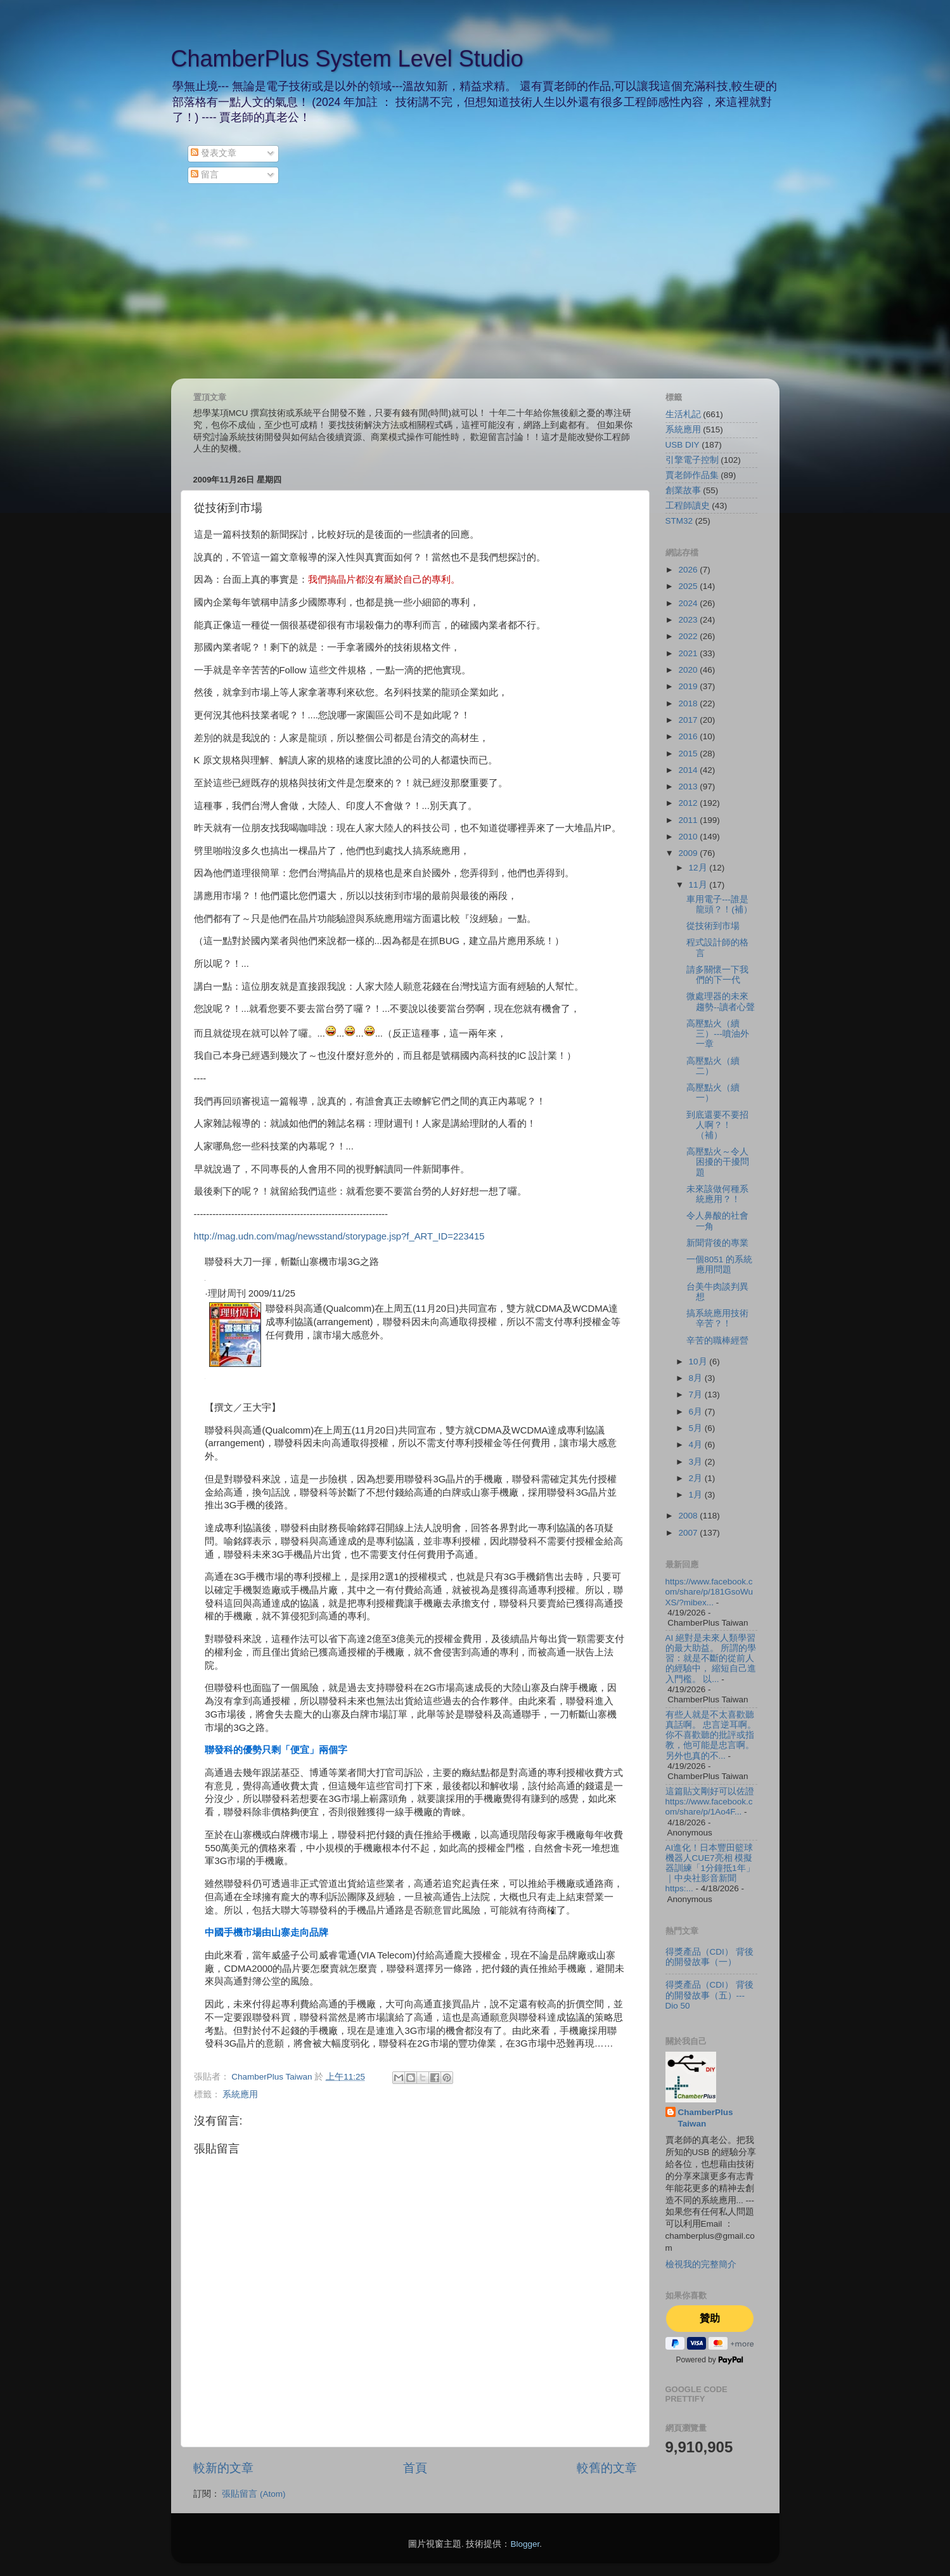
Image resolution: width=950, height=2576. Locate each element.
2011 (689, 820)
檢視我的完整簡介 (700, 2264)
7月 (697, 1394)
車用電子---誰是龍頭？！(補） (719, 904)
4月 (697, 1444)
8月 (697, 1378)
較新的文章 (223, 2468)
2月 (697, 1478)
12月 (699, 867)
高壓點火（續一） (713, 1093)
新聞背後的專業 (717, 1243)
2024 (689, 603)
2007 (689, 1532)
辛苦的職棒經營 (717, 1340)
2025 (689, 586)
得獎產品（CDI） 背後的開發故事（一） (709, 1957)
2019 (689, 686)
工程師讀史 (687, 505)
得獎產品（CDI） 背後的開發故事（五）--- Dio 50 (709, 1995)
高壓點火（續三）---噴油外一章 (717, 1034)
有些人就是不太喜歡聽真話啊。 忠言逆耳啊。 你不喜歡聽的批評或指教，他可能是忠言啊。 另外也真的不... (711, 1735)
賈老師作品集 (692, 475)
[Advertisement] (475, 283)
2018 (689, 703)
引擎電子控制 (692, 460)
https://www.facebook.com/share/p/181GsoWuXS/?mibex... (709, 1592)
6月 (697, 1411)
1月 (697, 1494)
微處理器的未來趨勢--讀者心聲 (720, 1001)
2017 (689, 720)
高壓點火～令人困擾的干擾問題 (717, 1162)
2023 (689, 620)
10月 (699, 1361)
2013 (689, 786)
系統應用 (240, 2094)
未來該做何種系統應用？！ (717, 1194)
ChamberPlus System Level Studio (347, 59)
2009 (689, 853)
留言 (205, 174)
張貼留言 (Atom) (253, 2494)
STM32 (679, 521)
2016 (689, 736)
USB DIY (682, 445)
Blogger (524, 2544)
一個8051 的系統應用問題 (719, 1264)
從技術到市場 (713, 926)
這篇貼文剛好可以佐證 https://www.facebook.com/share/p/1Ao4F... (709, 1801)
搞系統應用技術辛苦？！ (717, 1318)
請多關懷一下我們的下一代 (717, 975)
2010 (689, 836)
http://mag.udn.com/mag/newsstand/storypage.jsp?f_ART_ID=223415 (339, 1236)
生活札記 (683, 414)
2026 (689, 569)
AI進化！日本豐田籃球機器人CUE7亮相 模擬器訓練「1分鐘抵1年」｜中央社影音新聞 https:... (710, 1868)
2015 (689, 753)
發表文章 (213, 153)
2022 (689, 636)
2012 (689, 803)
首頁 (415, 2468)
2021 (689, 653)
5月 (697, 1428)
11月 (699, 885)
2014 (689, 770)
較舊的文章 (607, 2468)
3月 (697, 1461)
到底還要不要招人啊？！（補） (717, 1125)
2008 (689, 1515)
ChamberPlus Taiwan (705, 2118)
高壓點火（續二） (713, 1066)
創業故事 (683, 490)
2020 (689, 670)
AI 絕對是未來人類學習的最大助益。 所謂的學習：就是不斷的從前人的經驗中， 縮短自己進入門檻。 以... (711, 1658)
